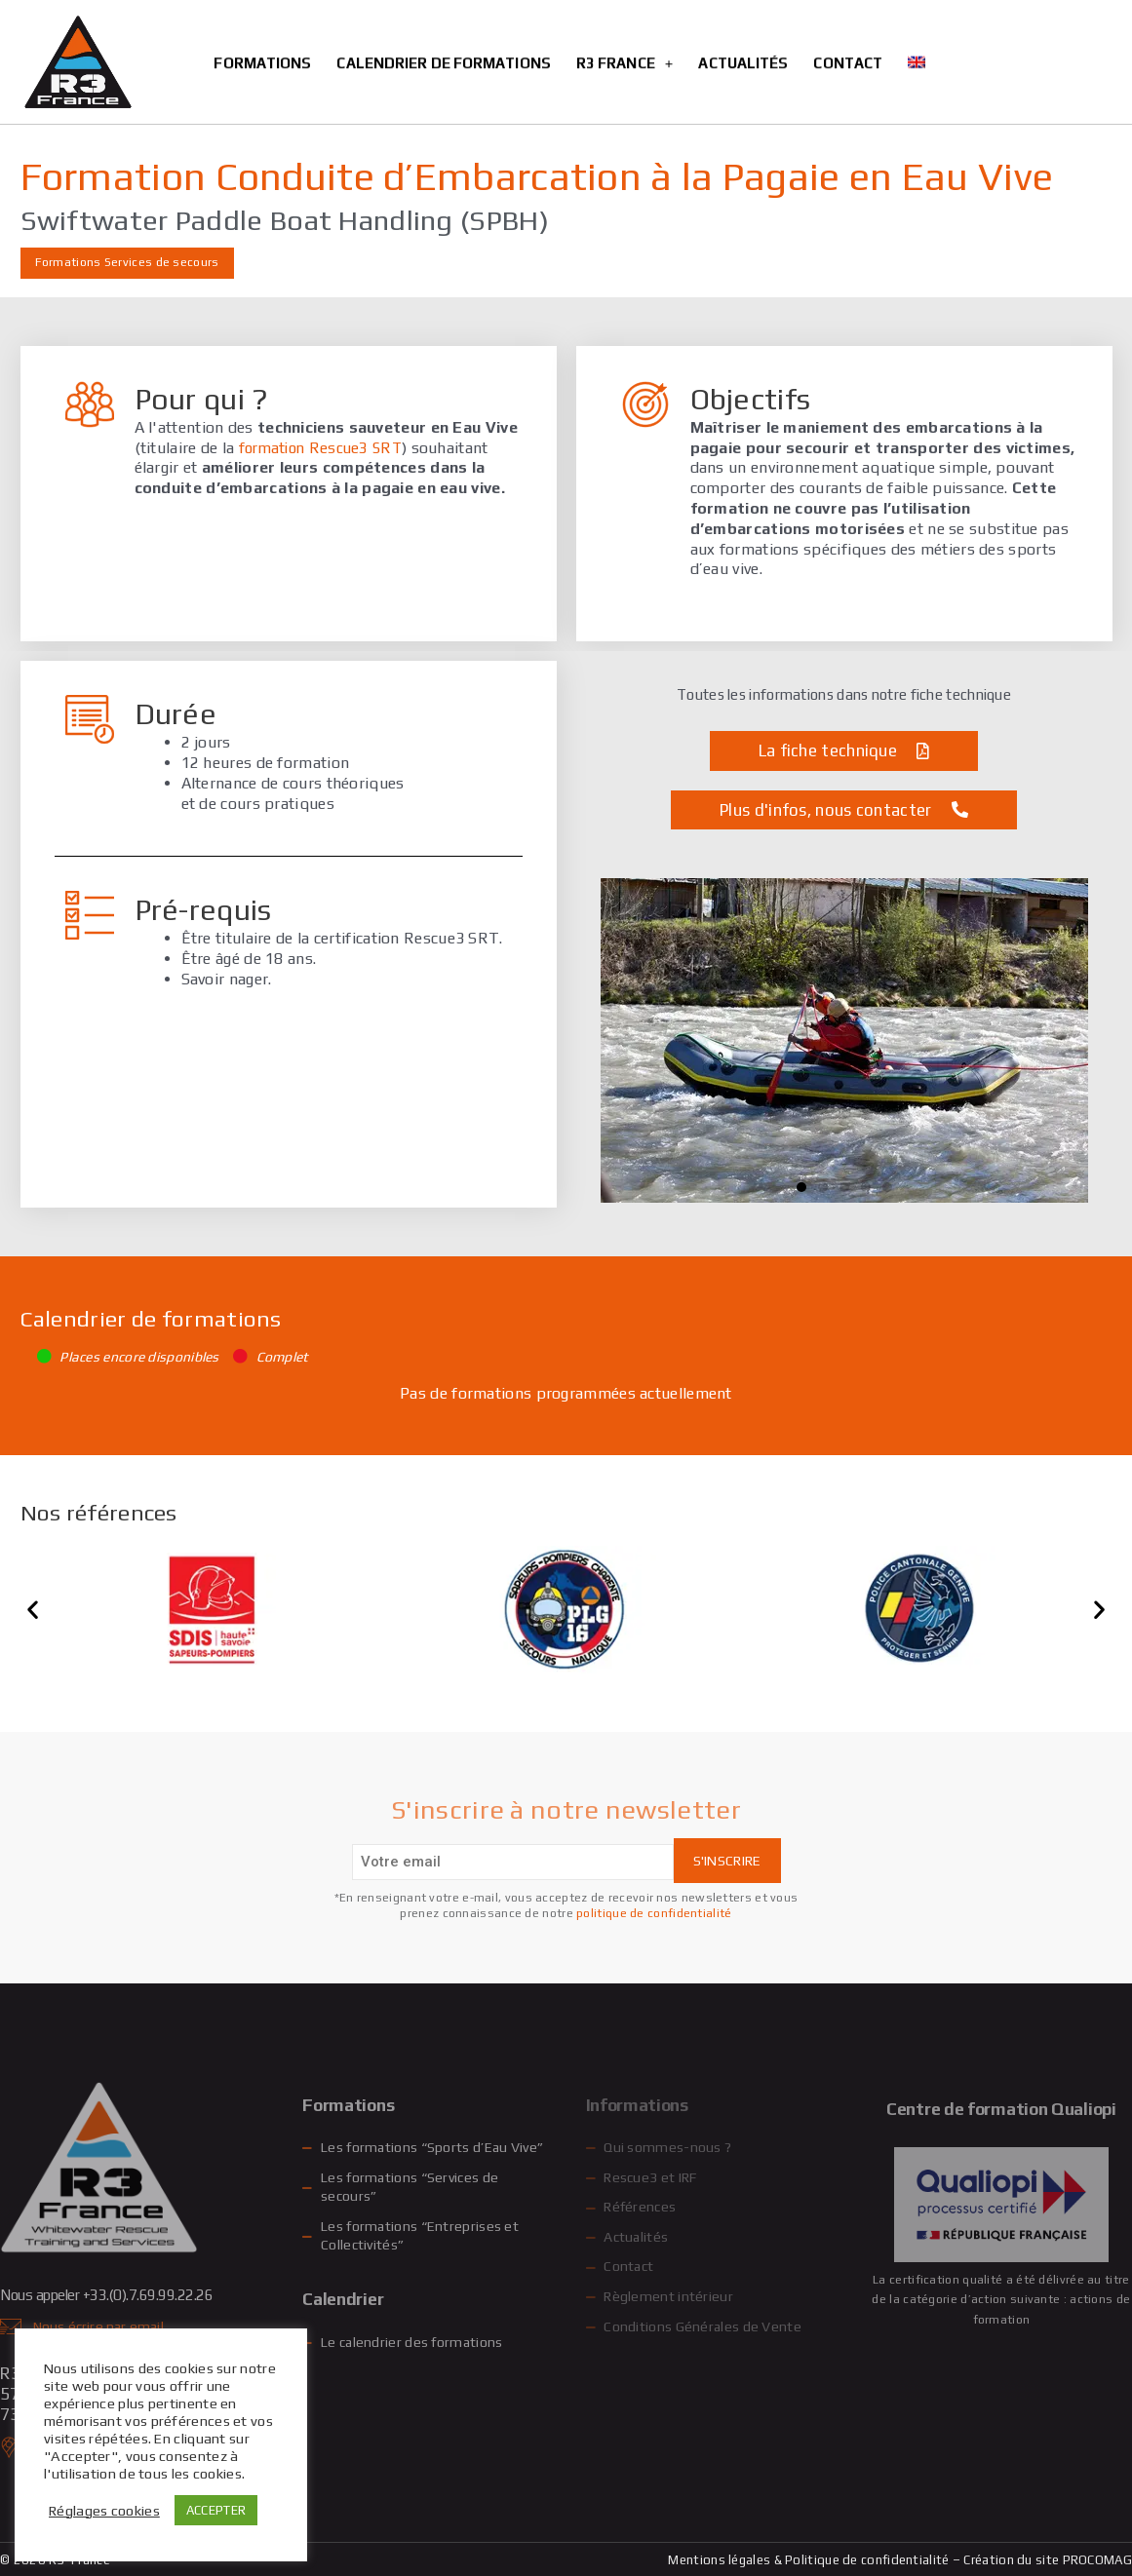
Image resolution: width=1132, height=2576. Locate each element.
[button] (801, 1187)
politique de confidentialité (653, 1913)
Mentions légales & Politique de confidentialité (808, 2560)
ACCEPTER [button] (216, 2510)
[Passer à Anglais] (916, 23)
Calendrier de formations (443, 23)
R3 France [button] (625, 23)
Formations (262, 23)
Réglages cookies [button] (104, 2510)
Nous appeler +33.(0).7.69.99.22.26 (125, 2294)
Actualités (743, 23)
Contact (847, 23)
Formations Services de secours (127, 262)
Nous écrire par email (100, 2326)
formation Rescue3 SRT (324, 448)
